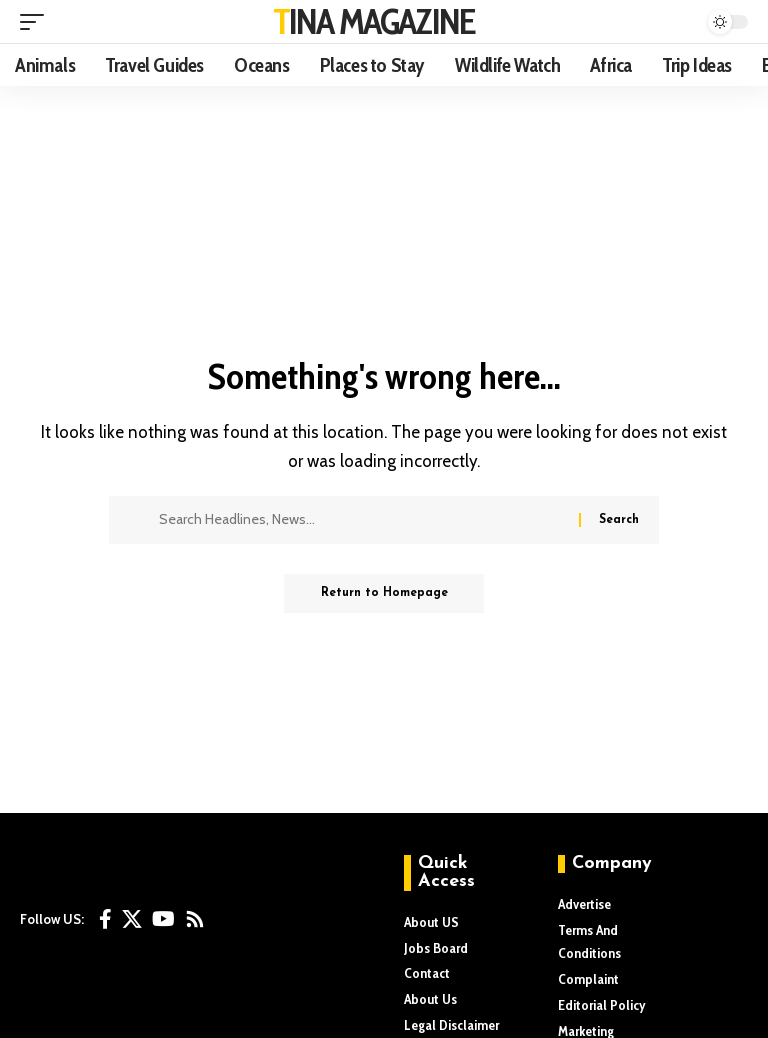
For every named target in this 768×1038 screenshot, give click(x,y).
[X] (132, 919)
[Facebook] (105, 919)
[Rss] (195, 919)
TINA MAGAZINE (374, 21)
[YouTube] (163, 919)
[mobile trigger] (37, 22)
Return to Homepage (384, 594)
